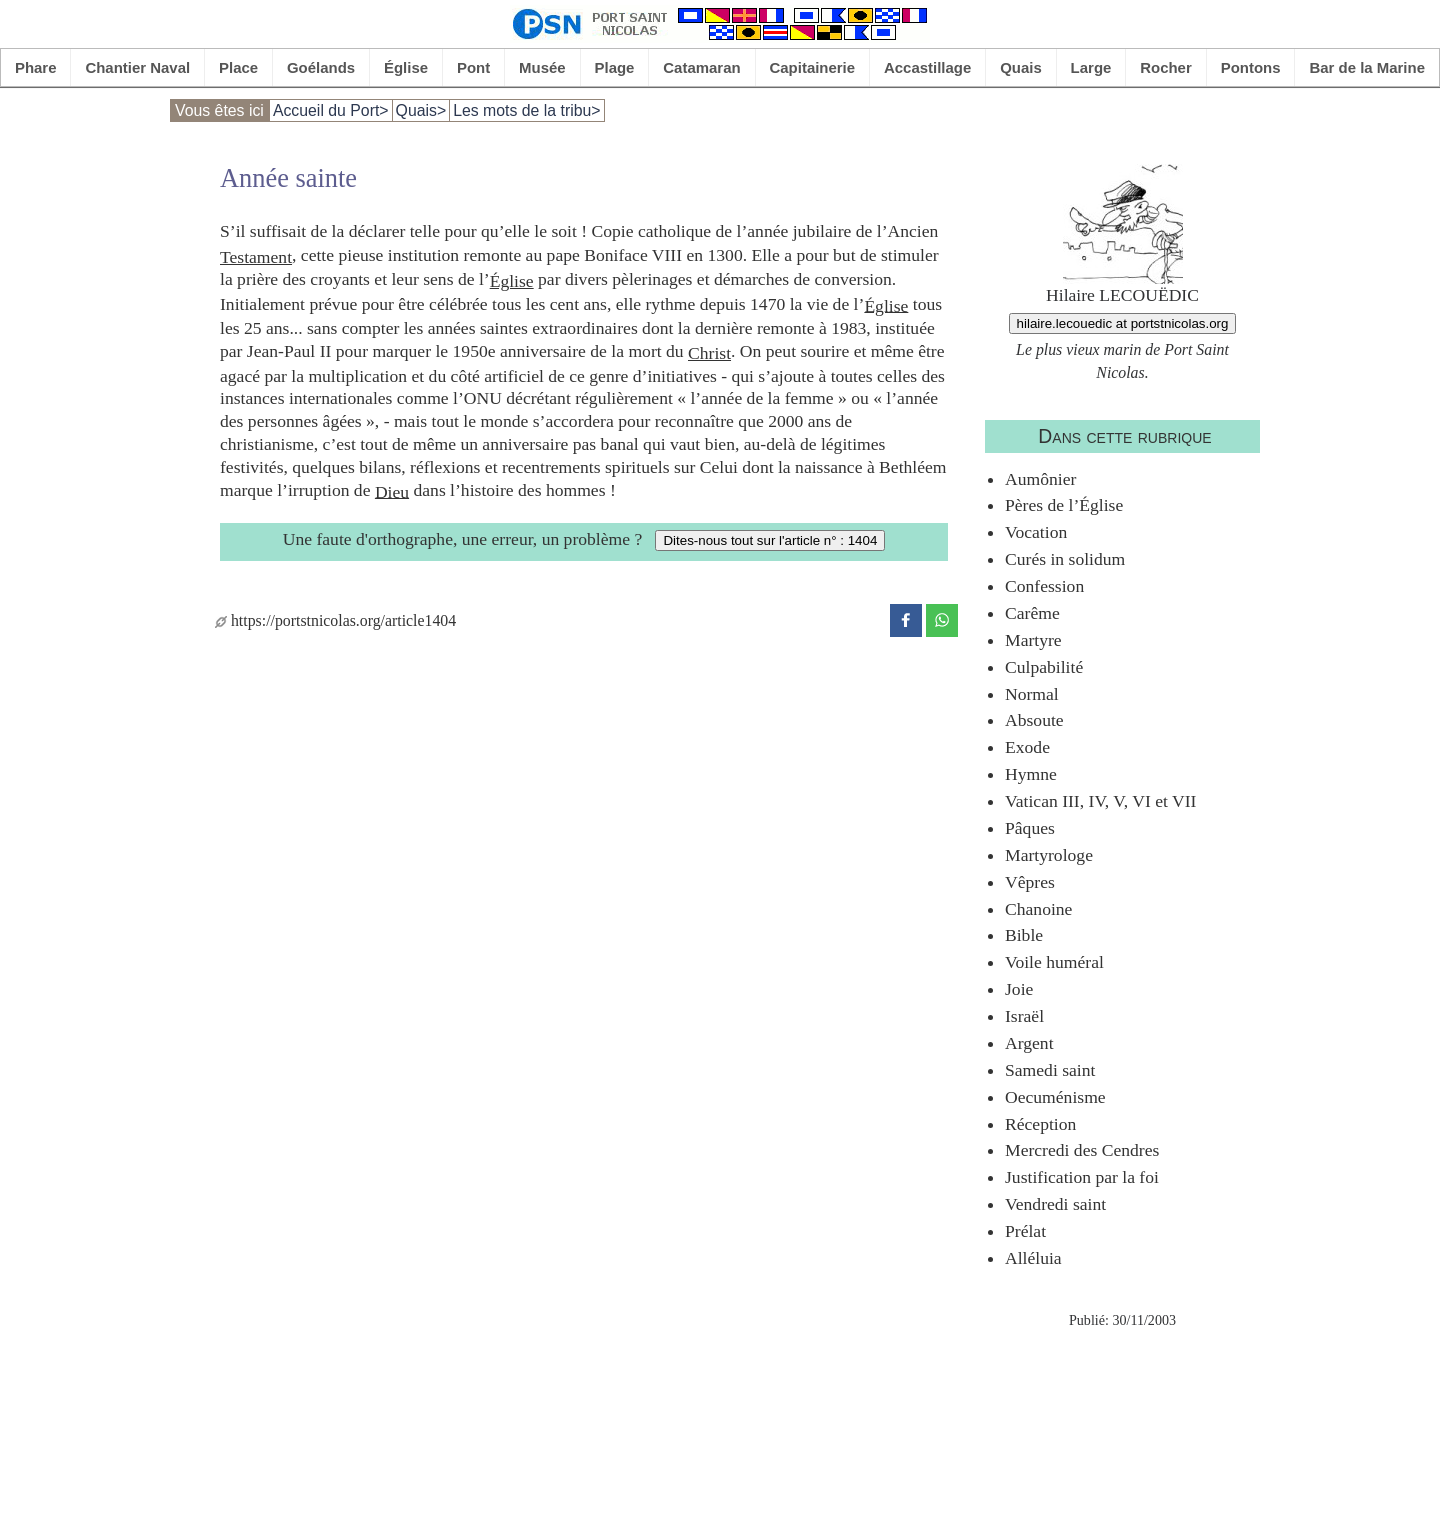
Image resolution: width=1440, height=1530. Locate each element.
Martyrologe (1049, 855)
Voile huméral (1054, 962)
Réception (1040, 1124)
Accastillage (927, 67)
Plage (615, 67)
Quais (1021, 67)
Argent (1029, 1043)
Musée (542, 67)
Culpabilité (1044, 667)
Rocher (1166, 67)
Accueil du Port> (331, 110)
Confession (1044, 586)
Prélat (1025, 1231)
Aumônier (1040, 479)
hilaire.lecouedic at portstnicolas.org (1123, 323)
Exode (1027, 747)
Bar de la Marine (1367, 67)
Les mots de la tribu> (526, 110)
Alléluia (1033, 1258)
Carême (1032, 613)
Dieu (392, 491)
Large (1091, 67)
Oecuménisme (1055, 1097)
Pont (473, 67)
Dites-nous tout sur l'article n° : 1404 (770, 540)
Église (406, 67)
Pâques (1030, 828)
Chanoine (1038, 909)
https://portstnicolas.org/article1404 (335, 620)
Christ (709, 353)
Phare (36, 67)
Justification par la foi (1082, 1177)
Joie (1019, 989)
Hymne (1031, 774)
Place (238, 67)
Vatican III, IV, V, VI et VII (1100, 801)
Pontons (1251, 67)
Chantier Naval (137, 67)
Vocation (1036, 532)
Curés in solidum (1065, 559)
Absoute (1034, 720)
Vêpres (1030, 882)
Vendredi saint (1055, 1204)
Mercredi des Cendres (1082, 1150)
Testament (256, 257)
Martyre (1033, 640)
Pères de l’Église (1064, 505)
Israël (1024, 1016)
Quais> (421, 110)
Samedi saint (1050, 1070)
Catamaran (701, 67)
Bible (1024, 935)
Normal (1032, 694)
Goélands (321, 67)
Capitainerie (813, 67)
